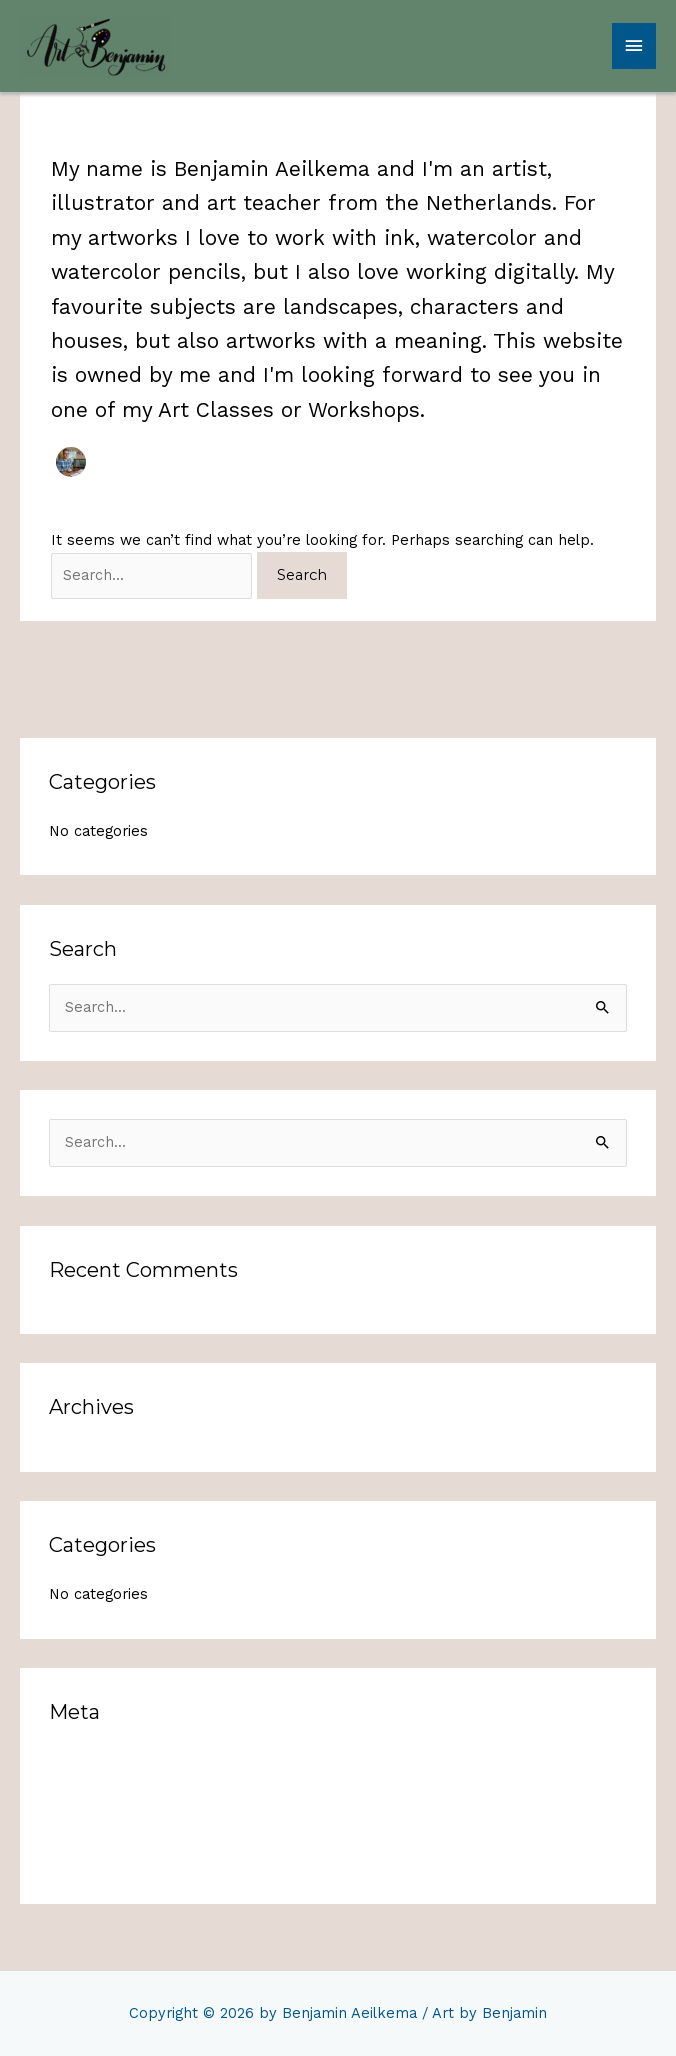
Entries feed (93, 1794)
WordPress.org (101, 1860)
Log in (70, 1761)
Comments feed (107, 1827)
